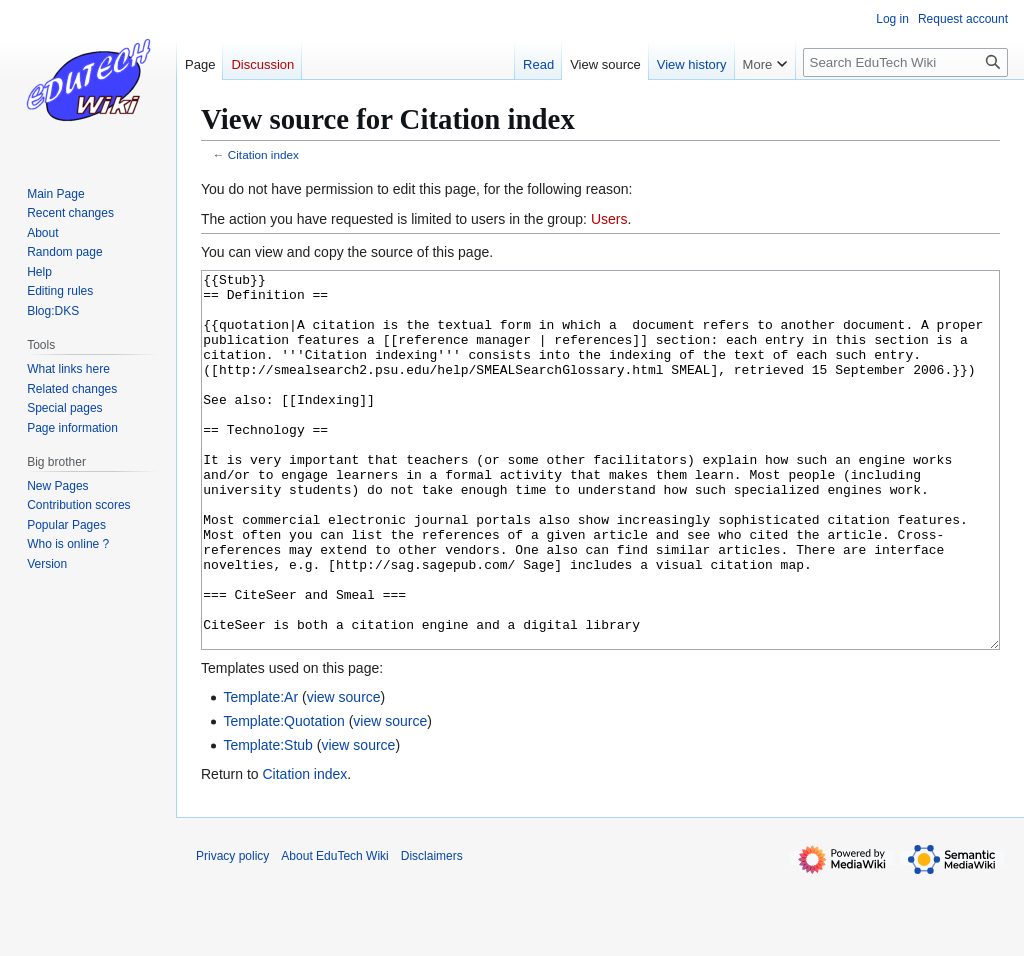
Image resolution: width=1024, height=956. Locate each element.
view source (344, 772)
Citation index (263, 154)
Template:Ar (260, 772)
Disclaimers (432, 931)
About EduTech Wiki (334, 931)
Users (609, 219)
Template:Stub (268, 820)
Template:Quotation (283, 796)
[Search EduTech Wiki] (905, 62)
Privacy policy (232, 931)
